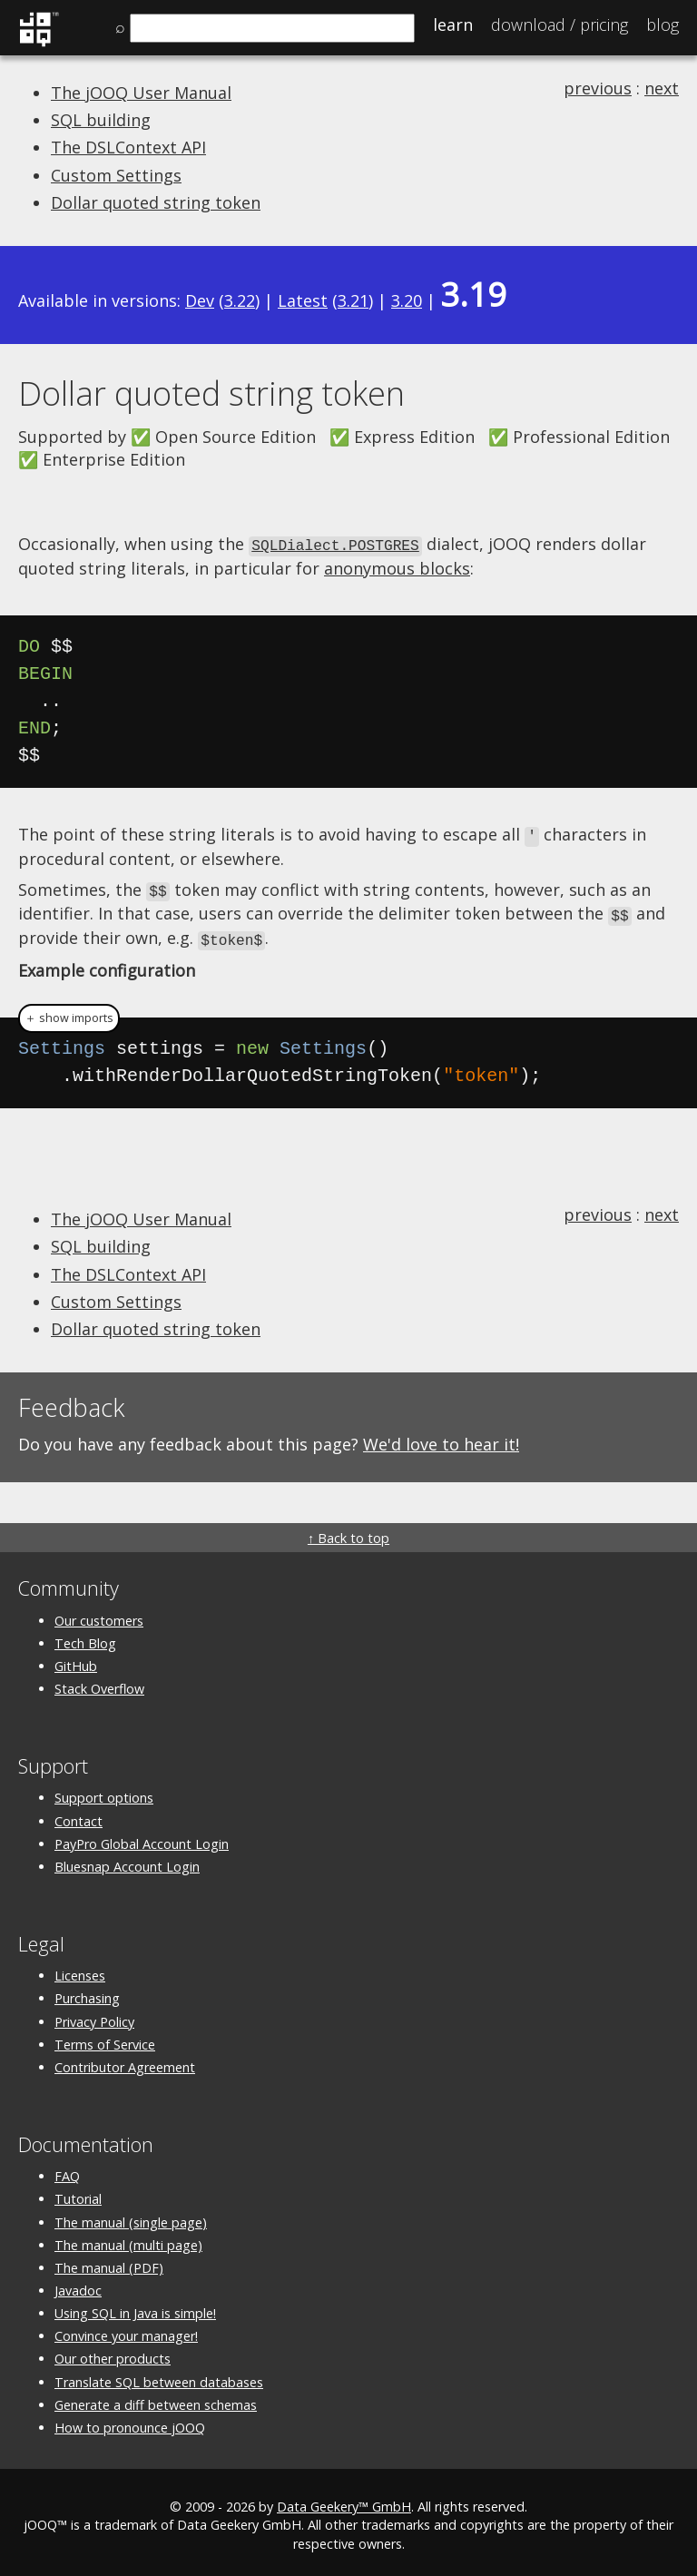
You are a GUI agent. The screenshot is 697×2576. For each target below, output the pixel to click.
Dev (199, 300)
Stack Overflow (99, 1682)
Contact (78, 1814)
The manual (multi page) (128, 2238)
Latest (303, 300)
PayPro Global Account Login (141, 1836)
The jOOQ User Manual (141, 92)
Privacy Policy (94, 2014)
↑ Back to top (348, 1531)
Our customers (98, 1613)
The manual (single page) (130, 2215)
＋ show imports (69, 1011)
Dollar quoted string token (155, 202)
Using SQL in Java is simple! (135, 2306)
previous (598, 88)
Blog (662, 24)
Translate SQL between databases (158, 2375)
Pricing (559, 24)
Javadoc (78, 2284)
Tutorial (78, 2192)
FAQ (67, 2169)
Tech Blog (85, 1636)
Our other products (112, 2352)
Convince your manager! (126, 2329)
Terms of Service (104, 2037)
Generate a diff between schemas (155, 2397)
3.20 (406, 300)
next (661, 88)
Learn (453, 24)
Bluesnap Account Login (127, 1859)
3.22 (239, 300)
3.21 (353, 300)
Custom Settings (116, 175)
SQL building (101, 120)
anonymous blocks (397, 566)
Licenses (79, 1969)
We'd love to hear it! (441, 1438)
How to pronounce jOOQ (129, 2421)
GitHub (75, 1658)
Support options (103, 1791)
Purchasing (87, 1992)
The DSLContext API (128, 147)
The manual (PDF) (108, 2260)
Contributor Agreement (124, 2060)
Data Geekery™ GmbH (344, 2500)
